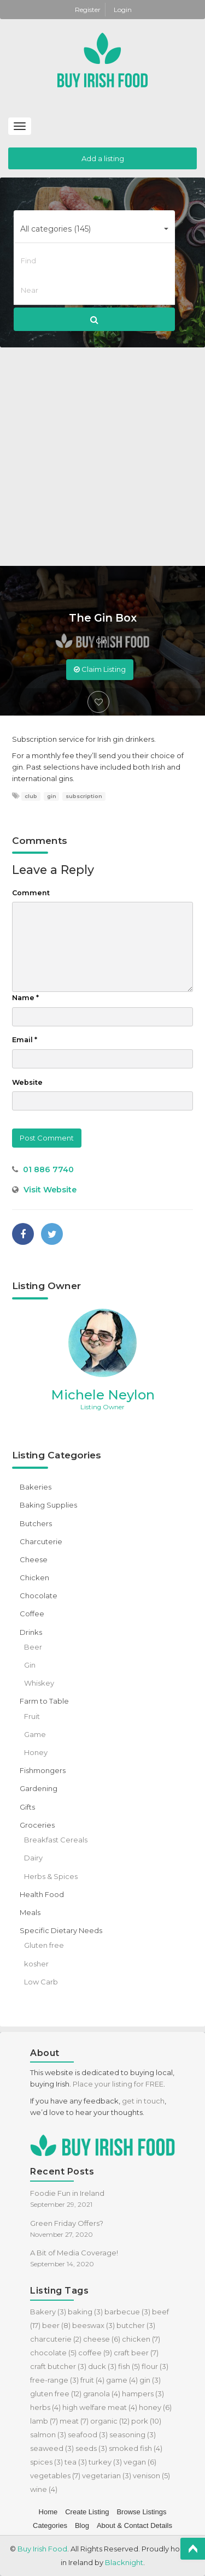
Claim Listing (100, 669)
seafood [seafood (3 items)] (88, 2434)
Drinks (31, 1632)
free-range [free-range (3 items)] (54, 2380)
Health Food (42, 1894)
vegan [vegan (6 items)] (140, 2461)
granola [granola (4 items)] (101, 2393)
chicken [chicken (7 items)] (141, 2339)
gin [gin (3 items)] (150, 2380)
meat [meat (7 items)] (74, 2421)
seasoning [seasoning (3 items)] (132, 2434)
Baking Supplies (48, 1504)
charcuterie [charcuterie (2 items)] (55, 2339)
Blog (82, 2525)
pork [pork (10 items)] (146, 2421)
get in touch (143, 2100)
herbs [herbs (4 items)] (45, 2407)
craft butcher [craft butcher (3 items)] (58, 2366)
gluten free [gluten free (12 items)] (55, 2393)
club (31, 796)
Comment (31, 893)
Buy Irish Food (42, 2548)
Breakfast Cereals (55, 1839)
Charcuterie (41, 1541)
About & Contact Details (134, 2525)
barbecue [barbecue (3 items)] (127, 2311)
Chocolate (38, 1595)
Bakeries (35, 1486)
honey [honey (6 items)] (155, 2407)
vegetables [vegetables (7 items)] (55, 2475)
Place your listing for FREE (118, 2083)
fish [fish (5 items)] (129, 2366)
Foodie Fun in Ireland (67, 2193)
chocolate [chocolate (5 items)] (53, 2352)
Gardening (38, 1788)
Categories (50, 2525)
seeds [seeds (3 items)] (91, 2448)
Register (88, 9)
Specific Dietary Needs (61, 1930)
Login (123, 9)
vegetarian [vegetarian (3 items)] (106, 2475)
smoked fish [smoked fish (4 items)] (135, 2448)
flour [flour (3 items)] (155, 2366)
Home (48, 2512)
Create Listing (87, 2512)
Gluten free (44, 1945)
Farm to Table (44, 1701)
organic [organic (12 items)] (110, 2421)
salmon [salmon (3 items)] (48, 2434)
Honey (36, 1752)
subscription (84, 796)
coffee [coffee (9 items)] (95, 2352)
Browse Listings (141, 2512)
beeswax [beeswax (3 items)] (93, 2325)
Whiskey (39, 1683)
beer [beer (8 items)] (56, 2325)
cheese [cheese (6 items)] (101, 2339)
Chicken (34, 1577)
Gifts (27, 1807)
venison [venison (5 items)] (151, 2475)
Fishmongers (43, 1770)
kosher (36, 1963)
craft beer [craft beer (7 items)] (136, 2352)
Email (24, 1040)
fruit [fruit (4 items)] (92, 2380)
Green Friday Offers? (66, 2223)
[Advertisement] (102, 458)
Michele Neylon (103, 1395)
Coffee (32, 1613)
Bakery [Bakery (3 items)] (48, 2311)
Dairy (33, 1857)
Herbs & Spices (51, 1876)
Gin (101, 640)
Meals (30, 1912)
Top (192, 2549)
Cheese (34, 1559)
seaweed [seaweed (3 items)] (52, 2448)
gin (51, 796)
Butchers (36, 1523)
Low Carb (41, 1981)
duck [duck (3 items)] (102, 2366)
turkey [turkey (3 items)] (105, 2461)
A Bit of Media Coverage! (74, 2252)
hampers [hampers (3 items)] (143, 2393)
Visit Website (50, 1190)
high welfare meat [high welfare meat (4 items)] (99, 2407)
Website (27, 1082)
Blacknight (124, 2562)
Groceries (37, 1825)
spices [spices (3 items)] (46, 2461)
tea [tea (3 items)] (76, 2461)
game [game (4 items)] (122, 2380)
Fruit (32, 1716)
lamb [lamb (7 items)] (44, 2421)
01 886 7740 (48, 1169)
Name (25, 998)
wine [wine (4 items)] (43, 2489)
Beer (33, 1647)
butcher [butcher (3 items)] (135, 2325)
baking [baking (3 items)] (85, 2311)
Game (35, 1734)
